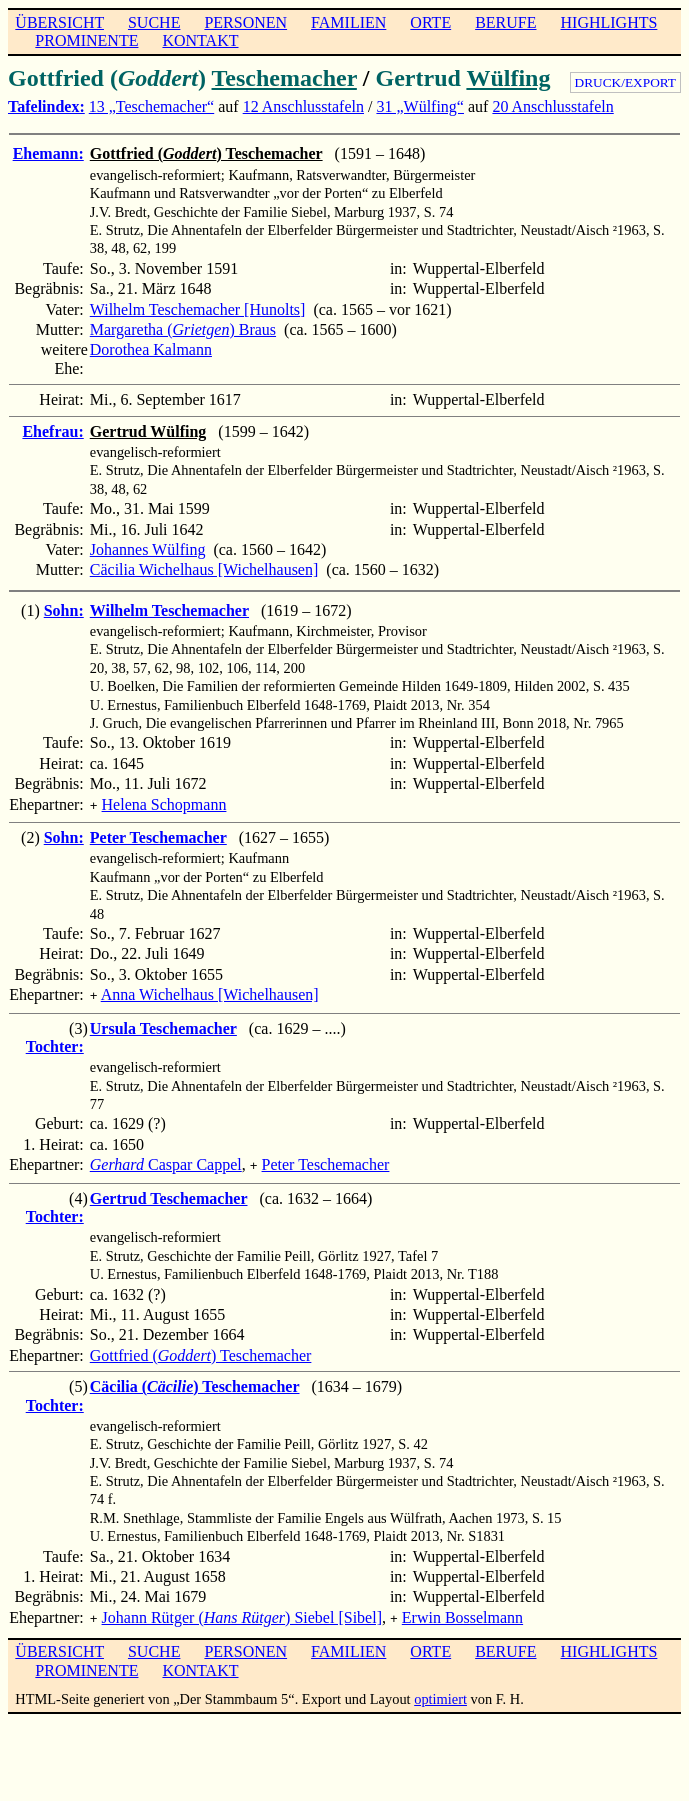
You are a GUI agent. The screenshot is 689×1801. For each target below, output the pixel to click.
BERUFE (505, 22)
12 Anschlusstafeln (303, 106)
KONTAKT (200, 40)
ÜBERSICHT (59, 22)
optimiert (440, 1691)
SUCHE (154, 22)
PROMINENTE (86, 40)
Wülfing (508, 78)
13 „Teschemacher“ (151, 106)
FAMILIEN (348, 22)
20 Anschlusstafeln (552, 106)
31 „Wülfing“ (420, 106)
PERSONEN (245, 22)
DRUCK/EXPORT (625, 82)
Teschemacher (284, 78)
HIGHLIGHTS (609, 22)
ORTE (430, 22)
